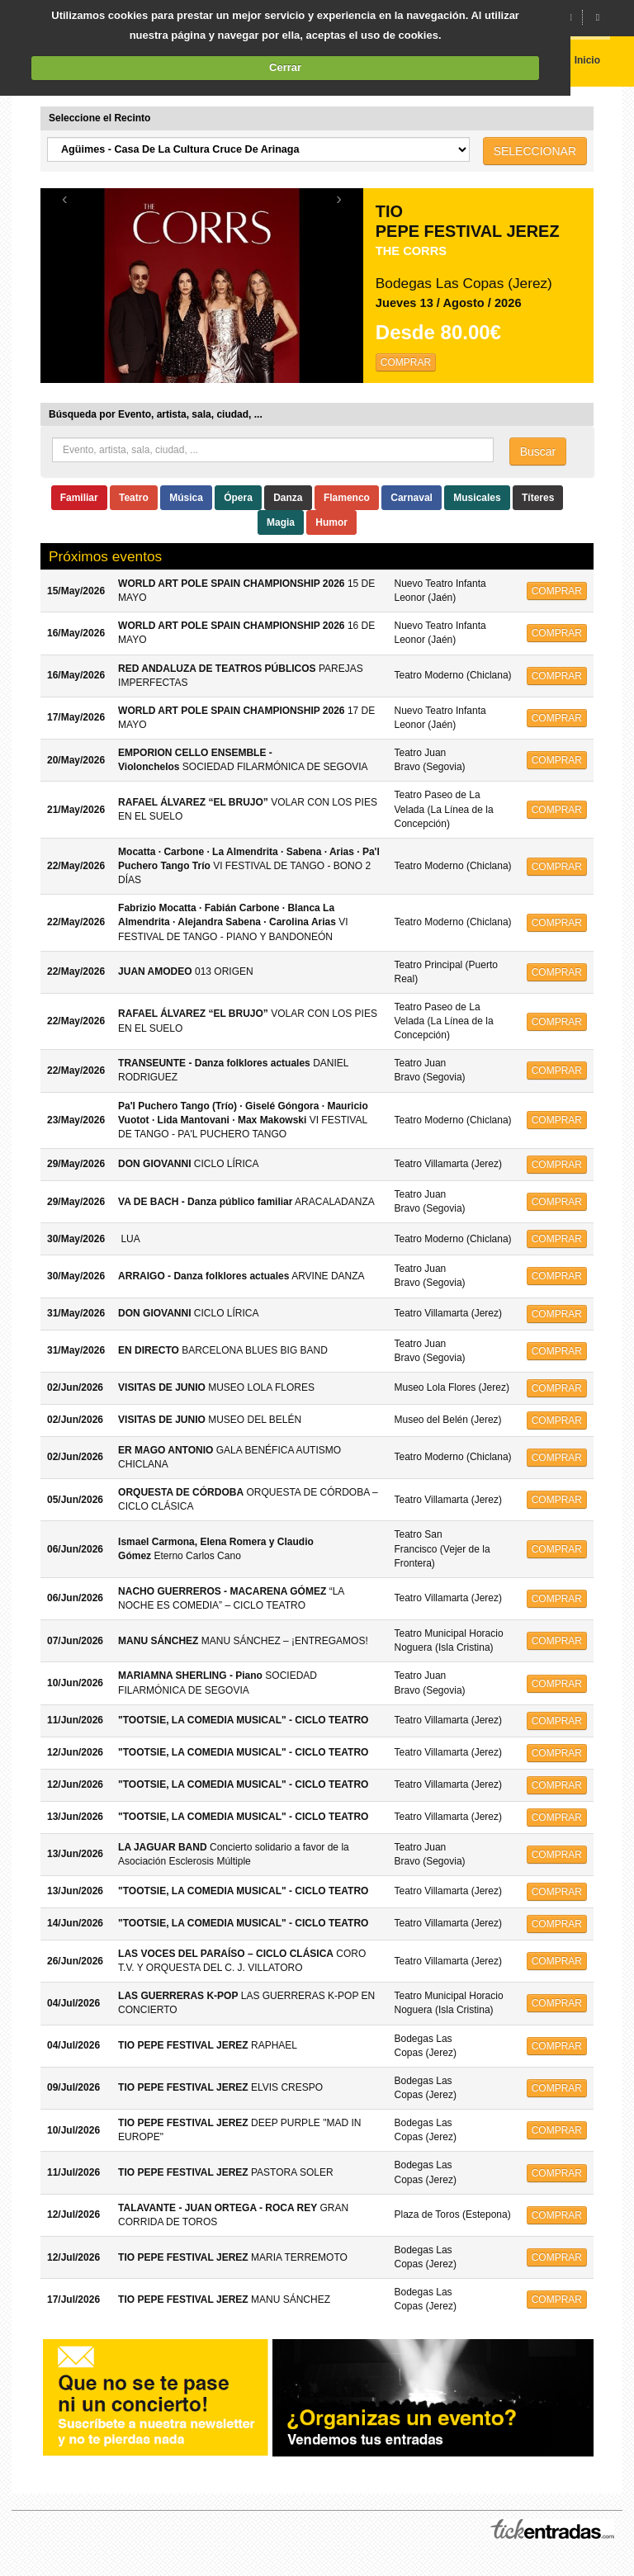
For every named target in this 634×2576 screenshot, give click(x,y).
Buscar (538, 451)
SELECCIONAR (535, 151)
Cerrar (285, 67)
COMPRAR (406, 362)
